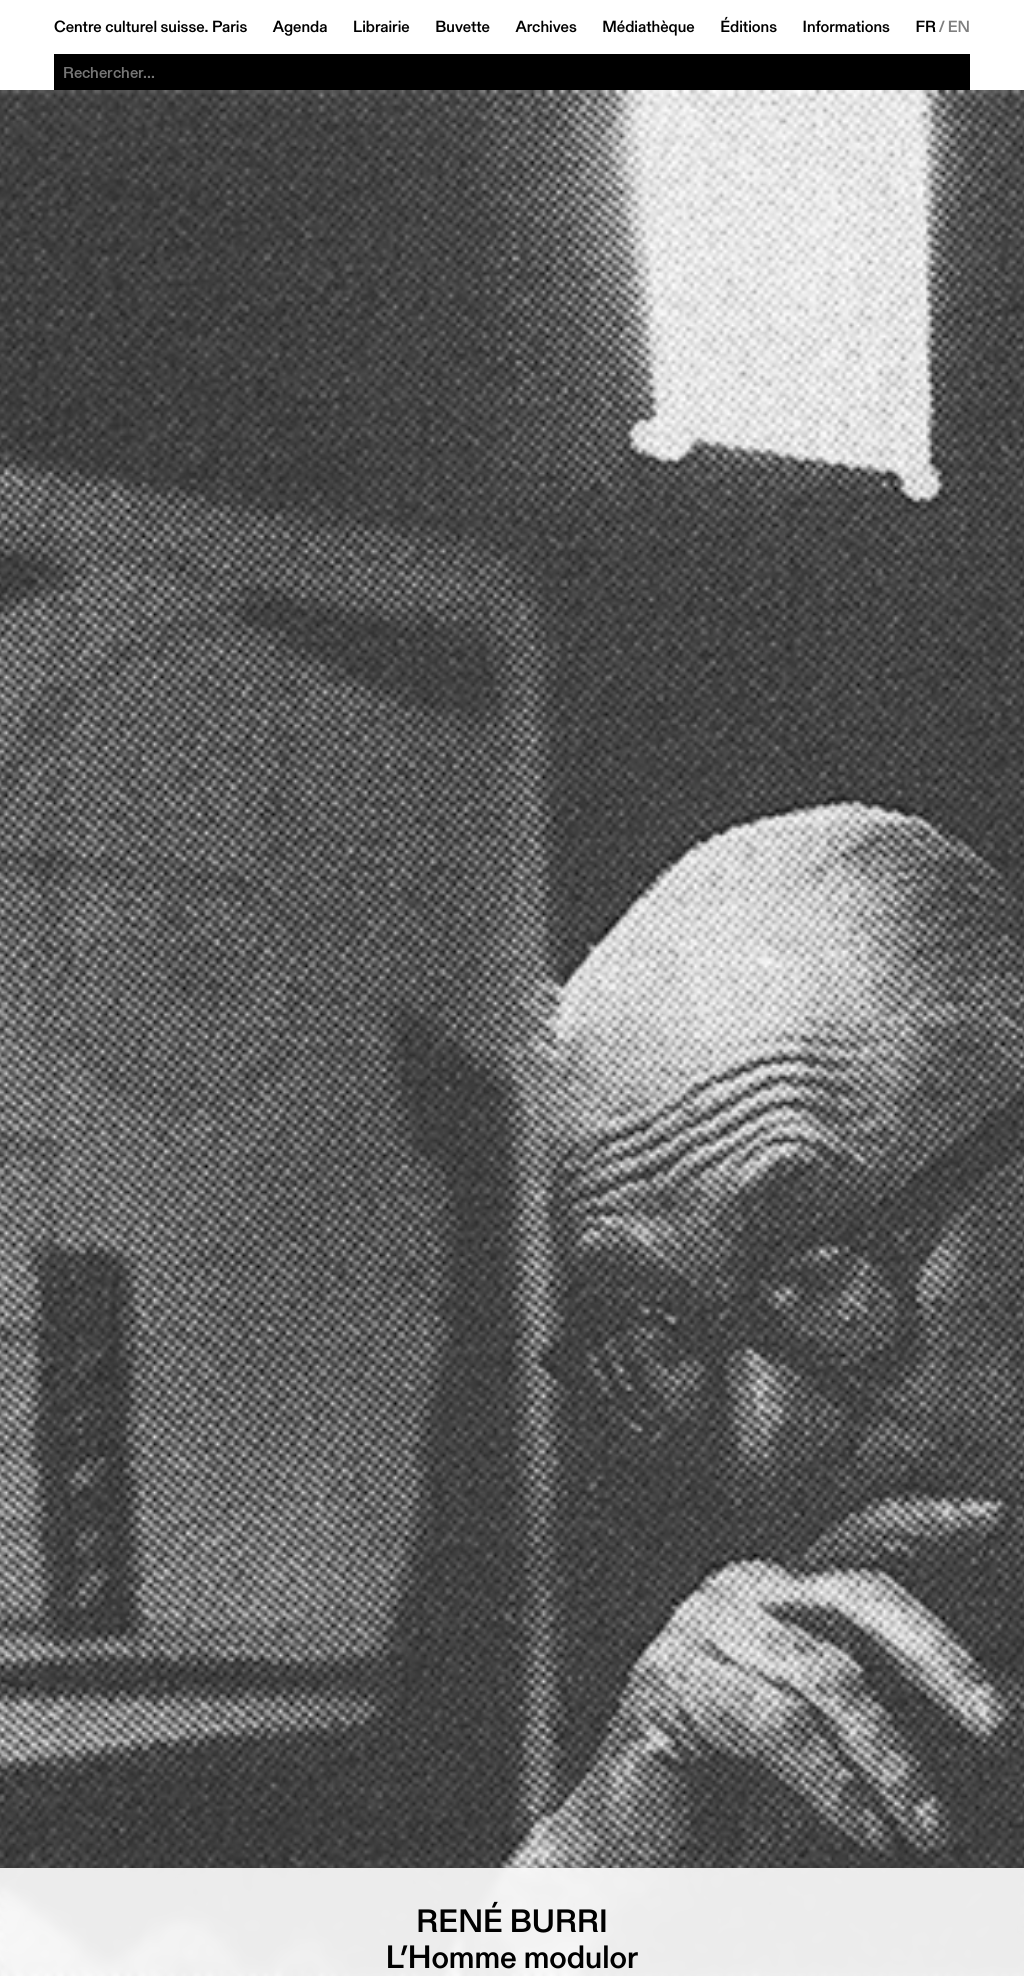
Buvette (462, 27)
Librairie (381, 27)
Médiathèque (648, 27)
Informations (846, 27)
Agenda (300, 27)
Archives (545, 27)
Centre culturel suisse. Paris (150, 27)
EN (959, 27)
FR (925, 27)
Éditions (748, 27)
